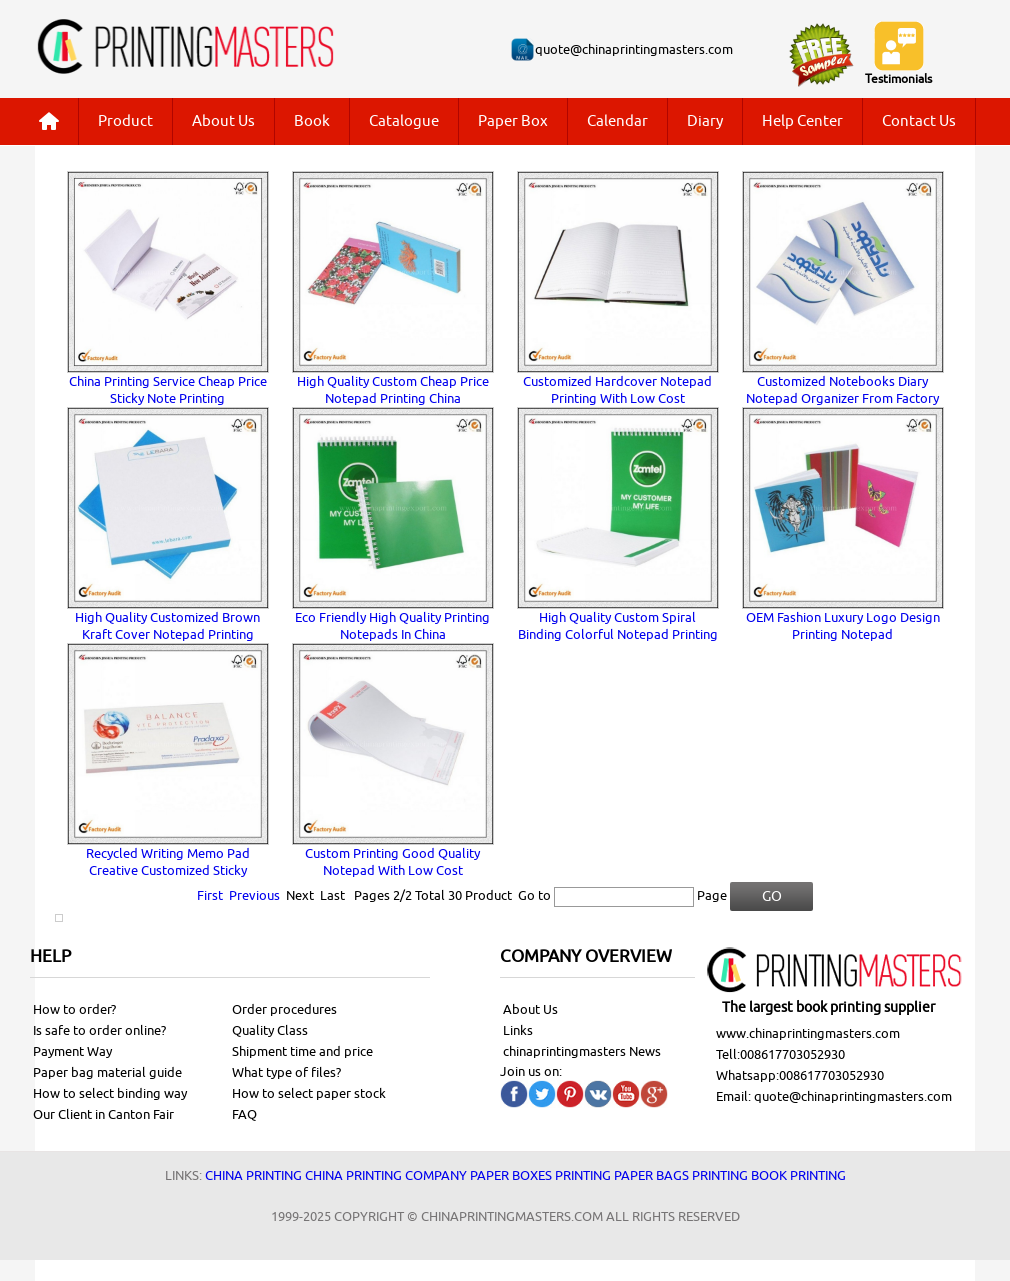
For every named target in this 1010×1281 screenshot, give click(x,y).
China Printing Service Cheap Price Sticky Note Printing (168, 390)
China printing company (386, 1175)
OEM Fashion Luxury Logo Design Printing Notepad (843, 626)
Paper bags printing (681, 1175)
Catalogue (404, 121)
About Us (223, 121)
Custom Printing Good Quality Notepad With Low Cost (392, 862)
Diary (705, 121)
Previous (254, 895)
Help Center (802, 121)
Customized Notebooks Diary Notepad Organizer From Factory (842, 390)
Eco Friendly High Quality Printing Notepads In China (392, 626)
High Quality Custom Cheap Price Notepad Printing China (393, 390)
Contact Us (919, 121)
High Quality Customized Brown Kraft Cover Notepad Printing (167, 626)
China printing (253, 1175)
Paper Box (513, 121)
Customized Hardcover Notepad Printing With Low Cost (617, 390)
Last (332, 895)
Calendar (617, 121)
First (210, 895)
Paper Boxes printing (540, 1175)
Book (312, 121)
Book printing (798, 1175)
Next (300, 895)
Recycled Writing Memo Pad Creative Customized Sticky (168, 862)
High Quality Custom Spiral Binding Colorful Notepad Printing (618, 626)
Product (125, 121)
